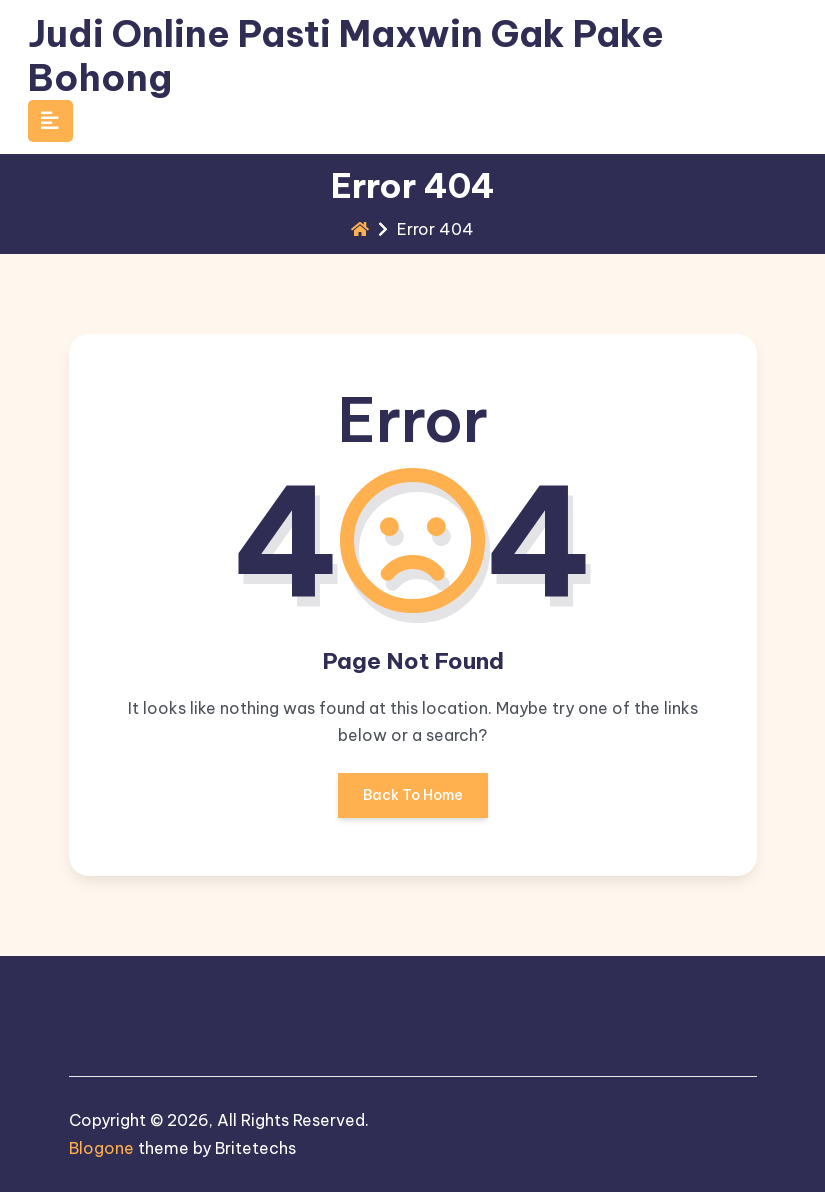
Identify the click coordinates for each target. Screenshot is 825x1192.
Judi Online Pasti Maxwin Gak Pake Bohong (346, 55)
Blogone (101, 1148)
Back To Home (413, 802)
